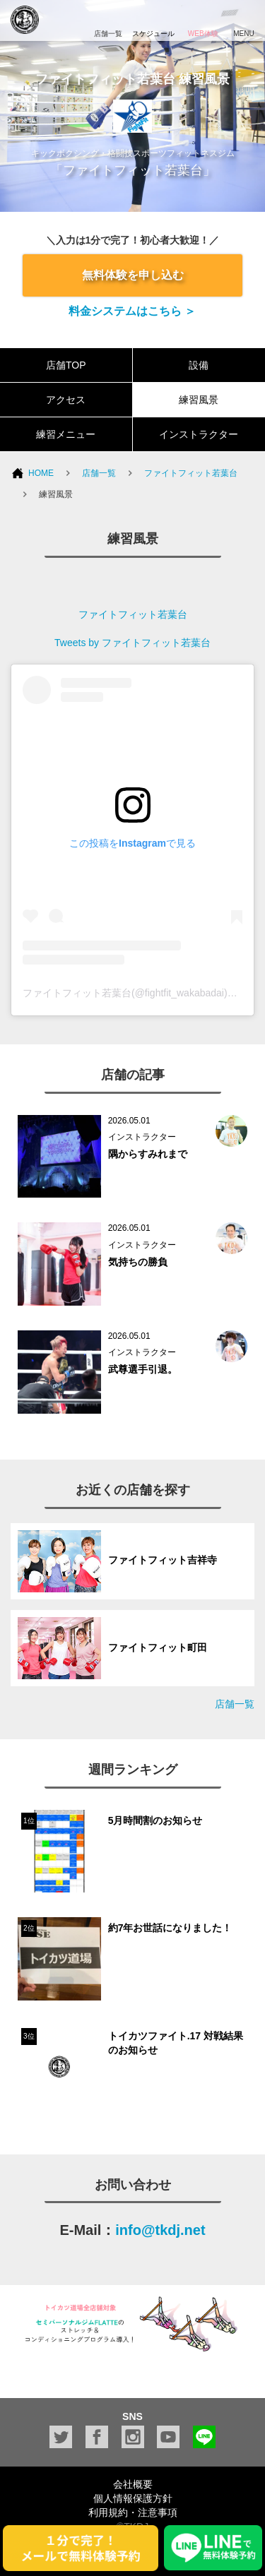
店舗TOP (66, 365)
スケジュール (153, 19)
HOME (41, 473)
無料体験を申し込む (133, 275)
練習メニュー (65, 434)
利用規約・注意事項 (132, 2512)
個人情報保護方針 (132, 2498)
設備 (198, 365)
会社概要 (133, 2484)
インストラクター (198, 434)
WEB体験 (202, 19)
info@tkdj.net (160, 2230)
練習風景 (198, 399)
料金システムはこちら (126, 311)
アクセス (66, 399)
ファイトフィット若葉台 (190, 473)
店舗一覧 (99, 473)
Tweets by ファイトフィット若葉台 (132, 642)
